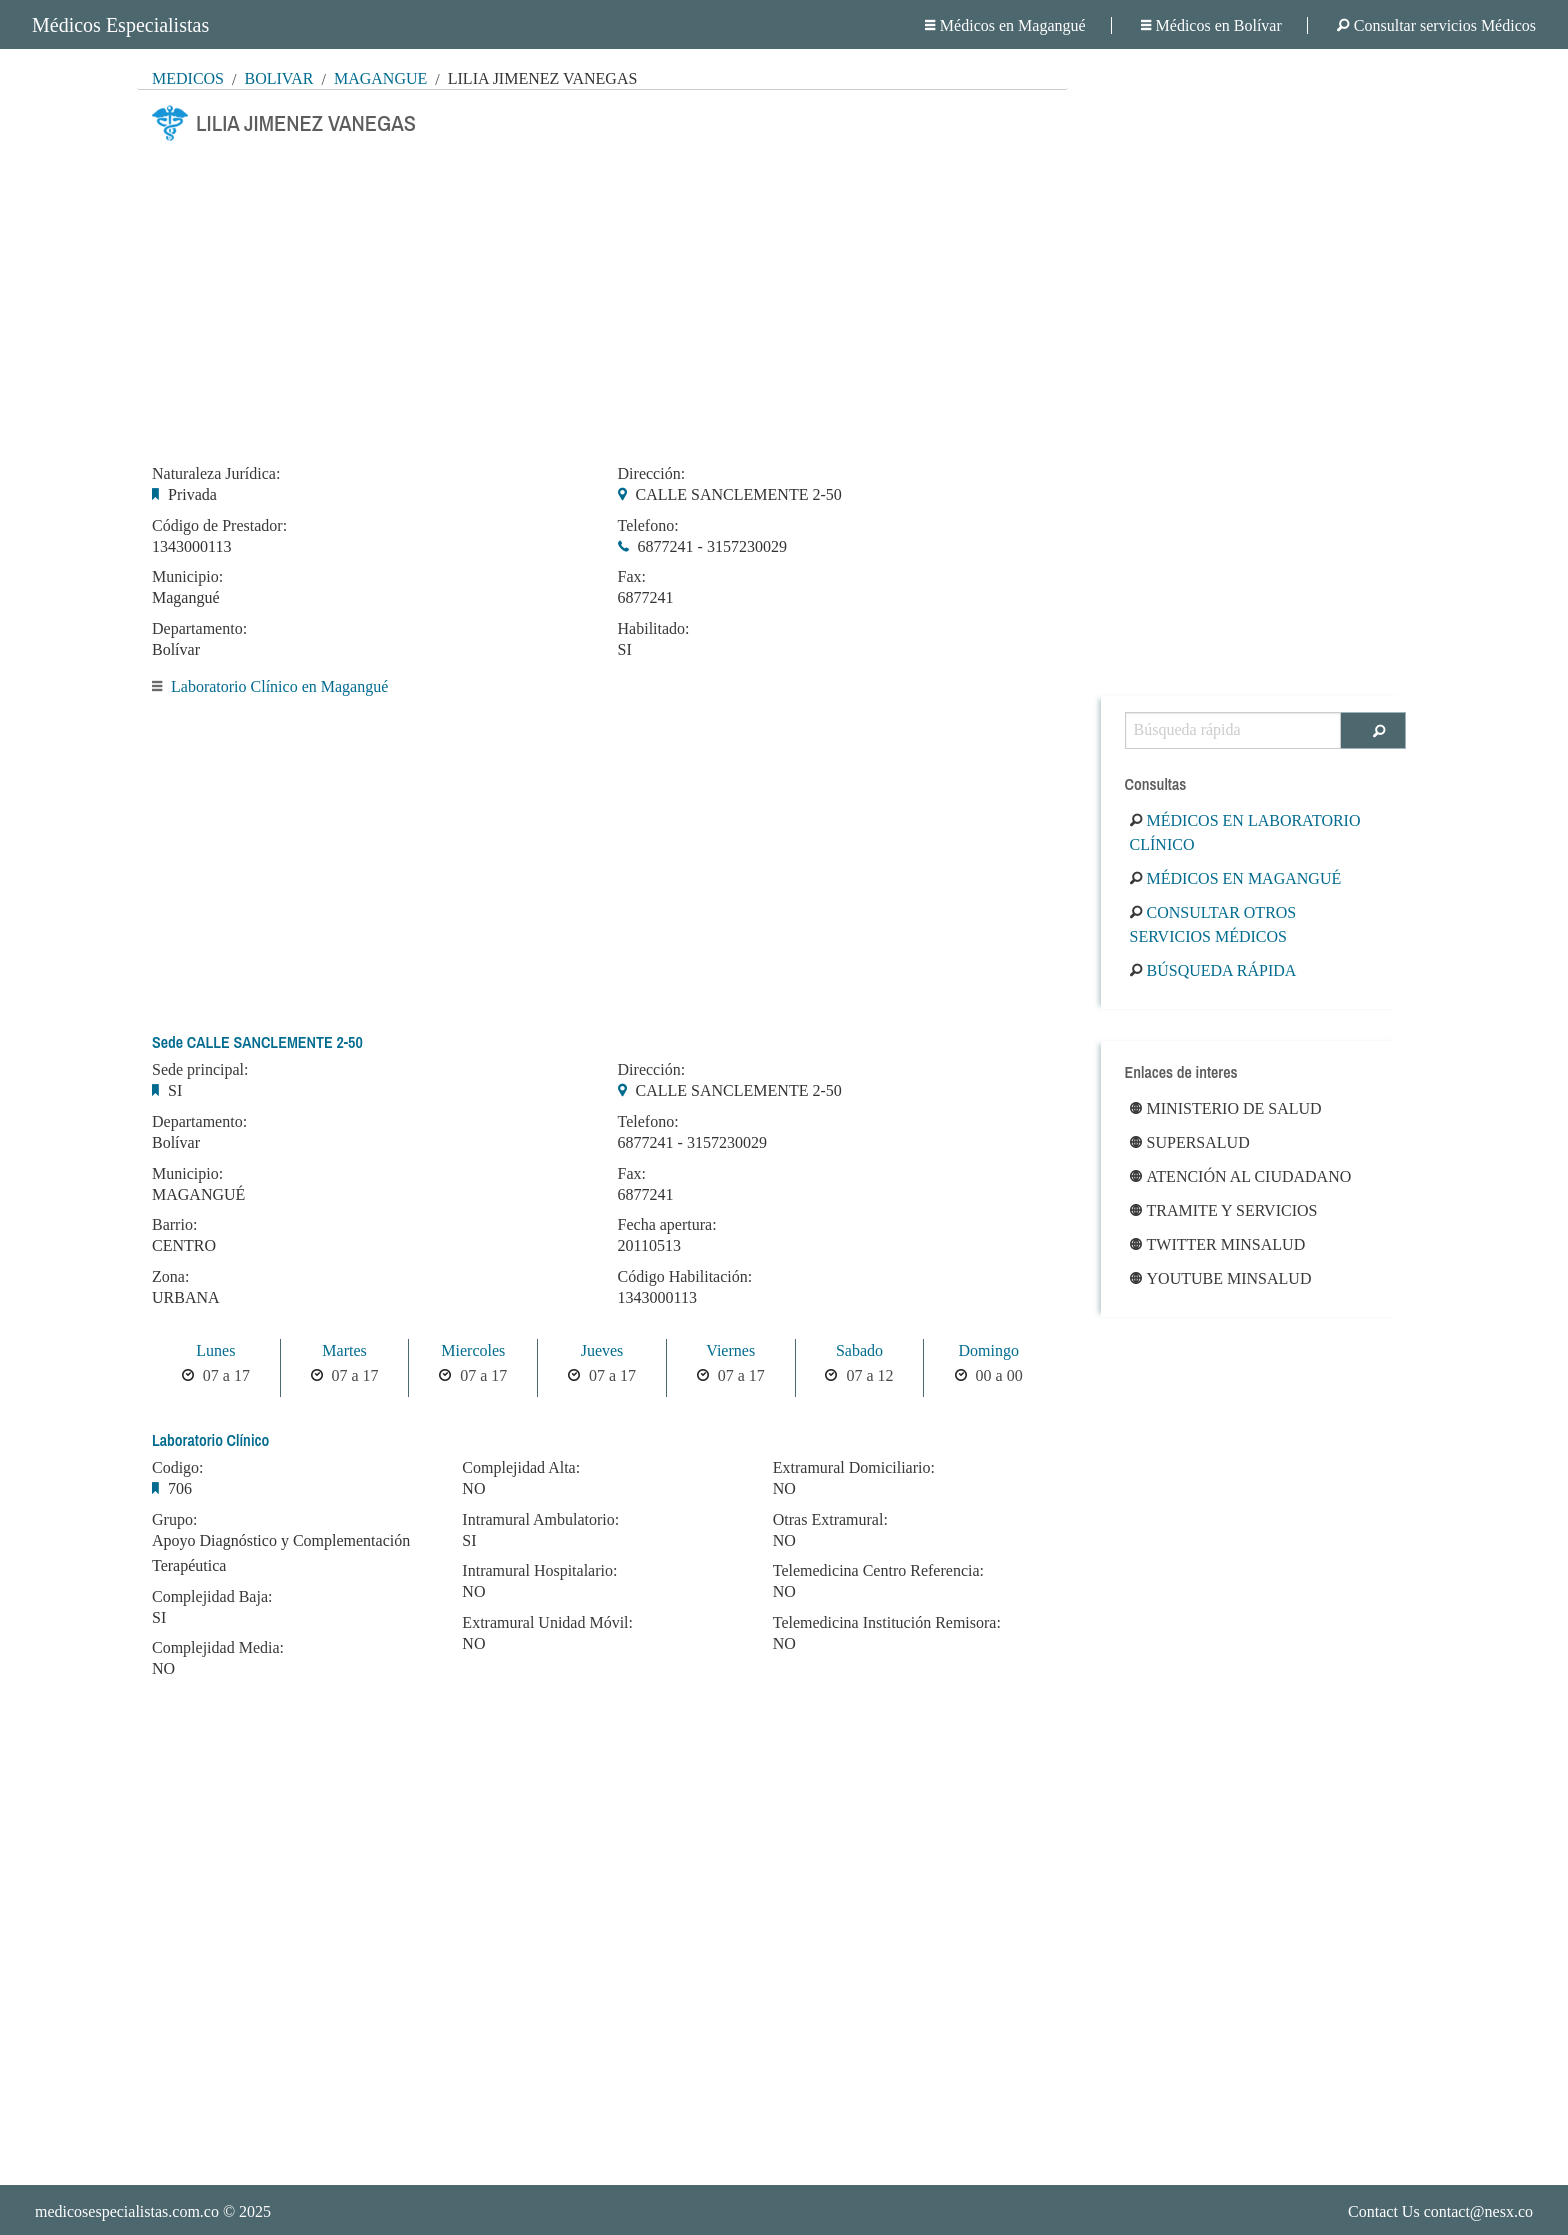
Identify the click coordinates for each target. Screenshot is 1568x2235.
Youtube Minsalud (1221, 1278)
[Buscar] (1373, 730)
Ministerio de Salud (1226, 1108)
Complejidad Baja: (212, 1597)
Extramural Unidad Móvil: (547, 1623)
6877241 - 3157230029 (712, 546)
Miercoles (473, 1350)
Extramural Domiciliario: (854, 1468)
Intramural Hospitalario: (539, 1571)
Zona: (170, 1277)
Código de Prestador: (219, 526)
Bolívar (278, 78)
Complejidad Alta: (521, 1468)
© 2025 (153, 2211)
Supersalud (1190, 1142)
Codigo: (178, 1468)
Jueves (602, 1350)
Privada (192, 494)
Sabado (859, 1350)
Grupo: (174, 1520)
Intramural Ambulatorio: (540, 1520)
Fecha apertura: (667, 1225)
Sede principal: (200, 1070)
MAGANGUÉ (198, 1194)
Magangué (380, 78)
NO (163, 1668)
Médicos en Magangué (1005, 25)
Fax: (632, 577)
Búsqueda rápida (1213, 970)
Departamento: (199, 629)
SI (625, 649)
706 (180, 1488)
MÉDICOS (188, 78)
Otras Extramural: (830, 1520)
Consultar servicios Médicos (1436, 25)
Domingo (988, 1350)
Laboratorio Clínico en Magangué (279, 686)
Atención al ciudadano (1241, 1176)
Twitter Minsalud (1218, 1244)
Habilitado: (654, 629)
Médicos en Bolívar (1211, 25)
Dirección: (652, 474)
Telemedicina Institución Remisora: (887, 1623)
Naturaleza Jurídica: (216, 474)
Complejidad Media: (218, 1648)
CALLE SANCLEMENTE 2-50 (739, 494)
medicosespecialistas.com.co (127, 2211)
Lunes (215, 1350)
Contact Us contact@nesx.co (1440, 2211)
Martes (344, 1350)
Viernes (730, 1350)
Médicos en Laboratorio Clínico (1245, 832)
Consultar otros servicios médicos (1213, 924)
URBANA (186, 1297)
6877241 (646, 597)
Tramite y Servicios (1224, 1210)
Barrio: (174, 1225)
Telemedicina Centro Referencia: (878, 1571)
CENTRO (184, 1245)
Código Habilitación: (685, 1277)
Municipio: (187, 577)
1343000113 (191, 546)
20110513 (649, 1245)
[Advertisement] (602, 297)
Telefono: (648, 526)
